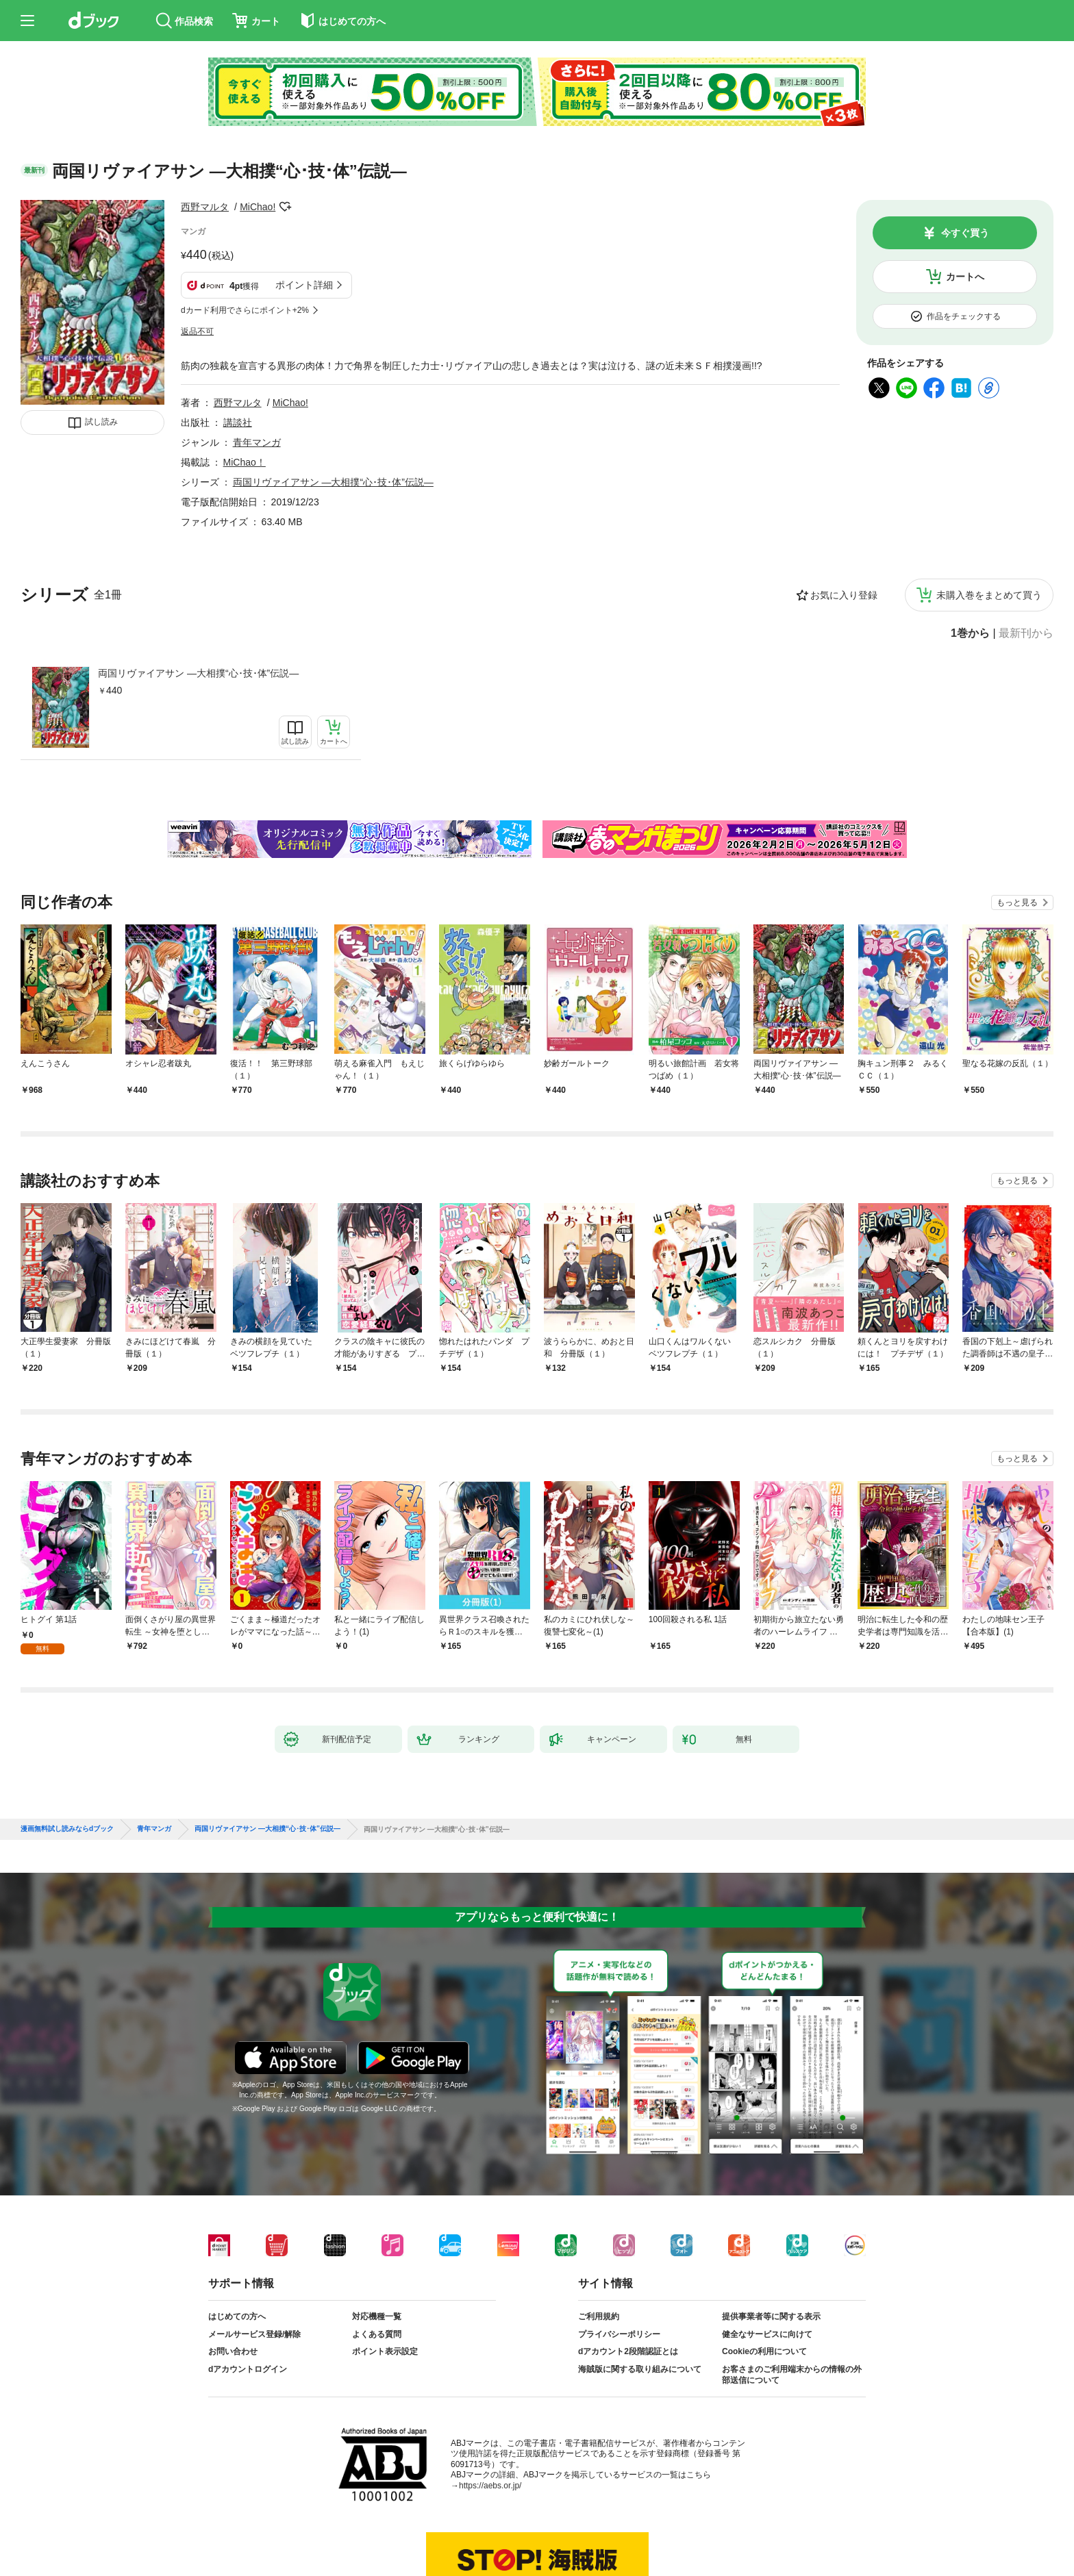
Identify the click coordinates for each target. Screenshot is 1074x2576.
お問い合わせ (233, 2351)
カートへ (965, 276)
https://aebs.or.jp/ (490, 2485)
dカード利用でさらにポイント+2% (245, 310)
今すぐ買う (965, 232)
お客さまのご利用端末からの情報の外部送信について (792, 2374)
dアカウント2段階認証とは (628, 2351)
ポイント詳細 (304, 284)
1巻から (970, 633)
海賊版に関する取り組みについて (639, 2369)
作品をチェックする (964, 316)
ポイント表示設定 (385, 2351)
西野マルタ (205, 206)
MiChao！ (244, 462)
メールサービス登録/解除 (254, 2334)
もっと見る (1017, 902)
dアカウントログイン (247, 2369)
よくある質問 (376, 2334)
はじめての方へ (237, 2316)
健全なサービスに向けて (767, 2334)
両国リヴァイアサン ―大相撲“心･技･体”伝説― (198, 673)
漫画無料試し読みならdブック (67, 1829)
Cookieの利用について (764, 2351)
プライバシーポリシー (619, 2334)
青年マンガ (257, 442)
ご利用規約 (598, 2316)
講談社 (237, 422)
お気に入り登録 (843, 595)
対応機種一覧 (376, 2316)
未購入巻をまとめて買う (989, 595)
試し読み (101, 422)
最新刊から (1026, 633)
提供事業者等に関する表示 (771, 2316)
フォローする (285, 207)
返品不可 (197, 331)
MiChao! (257, 206)
